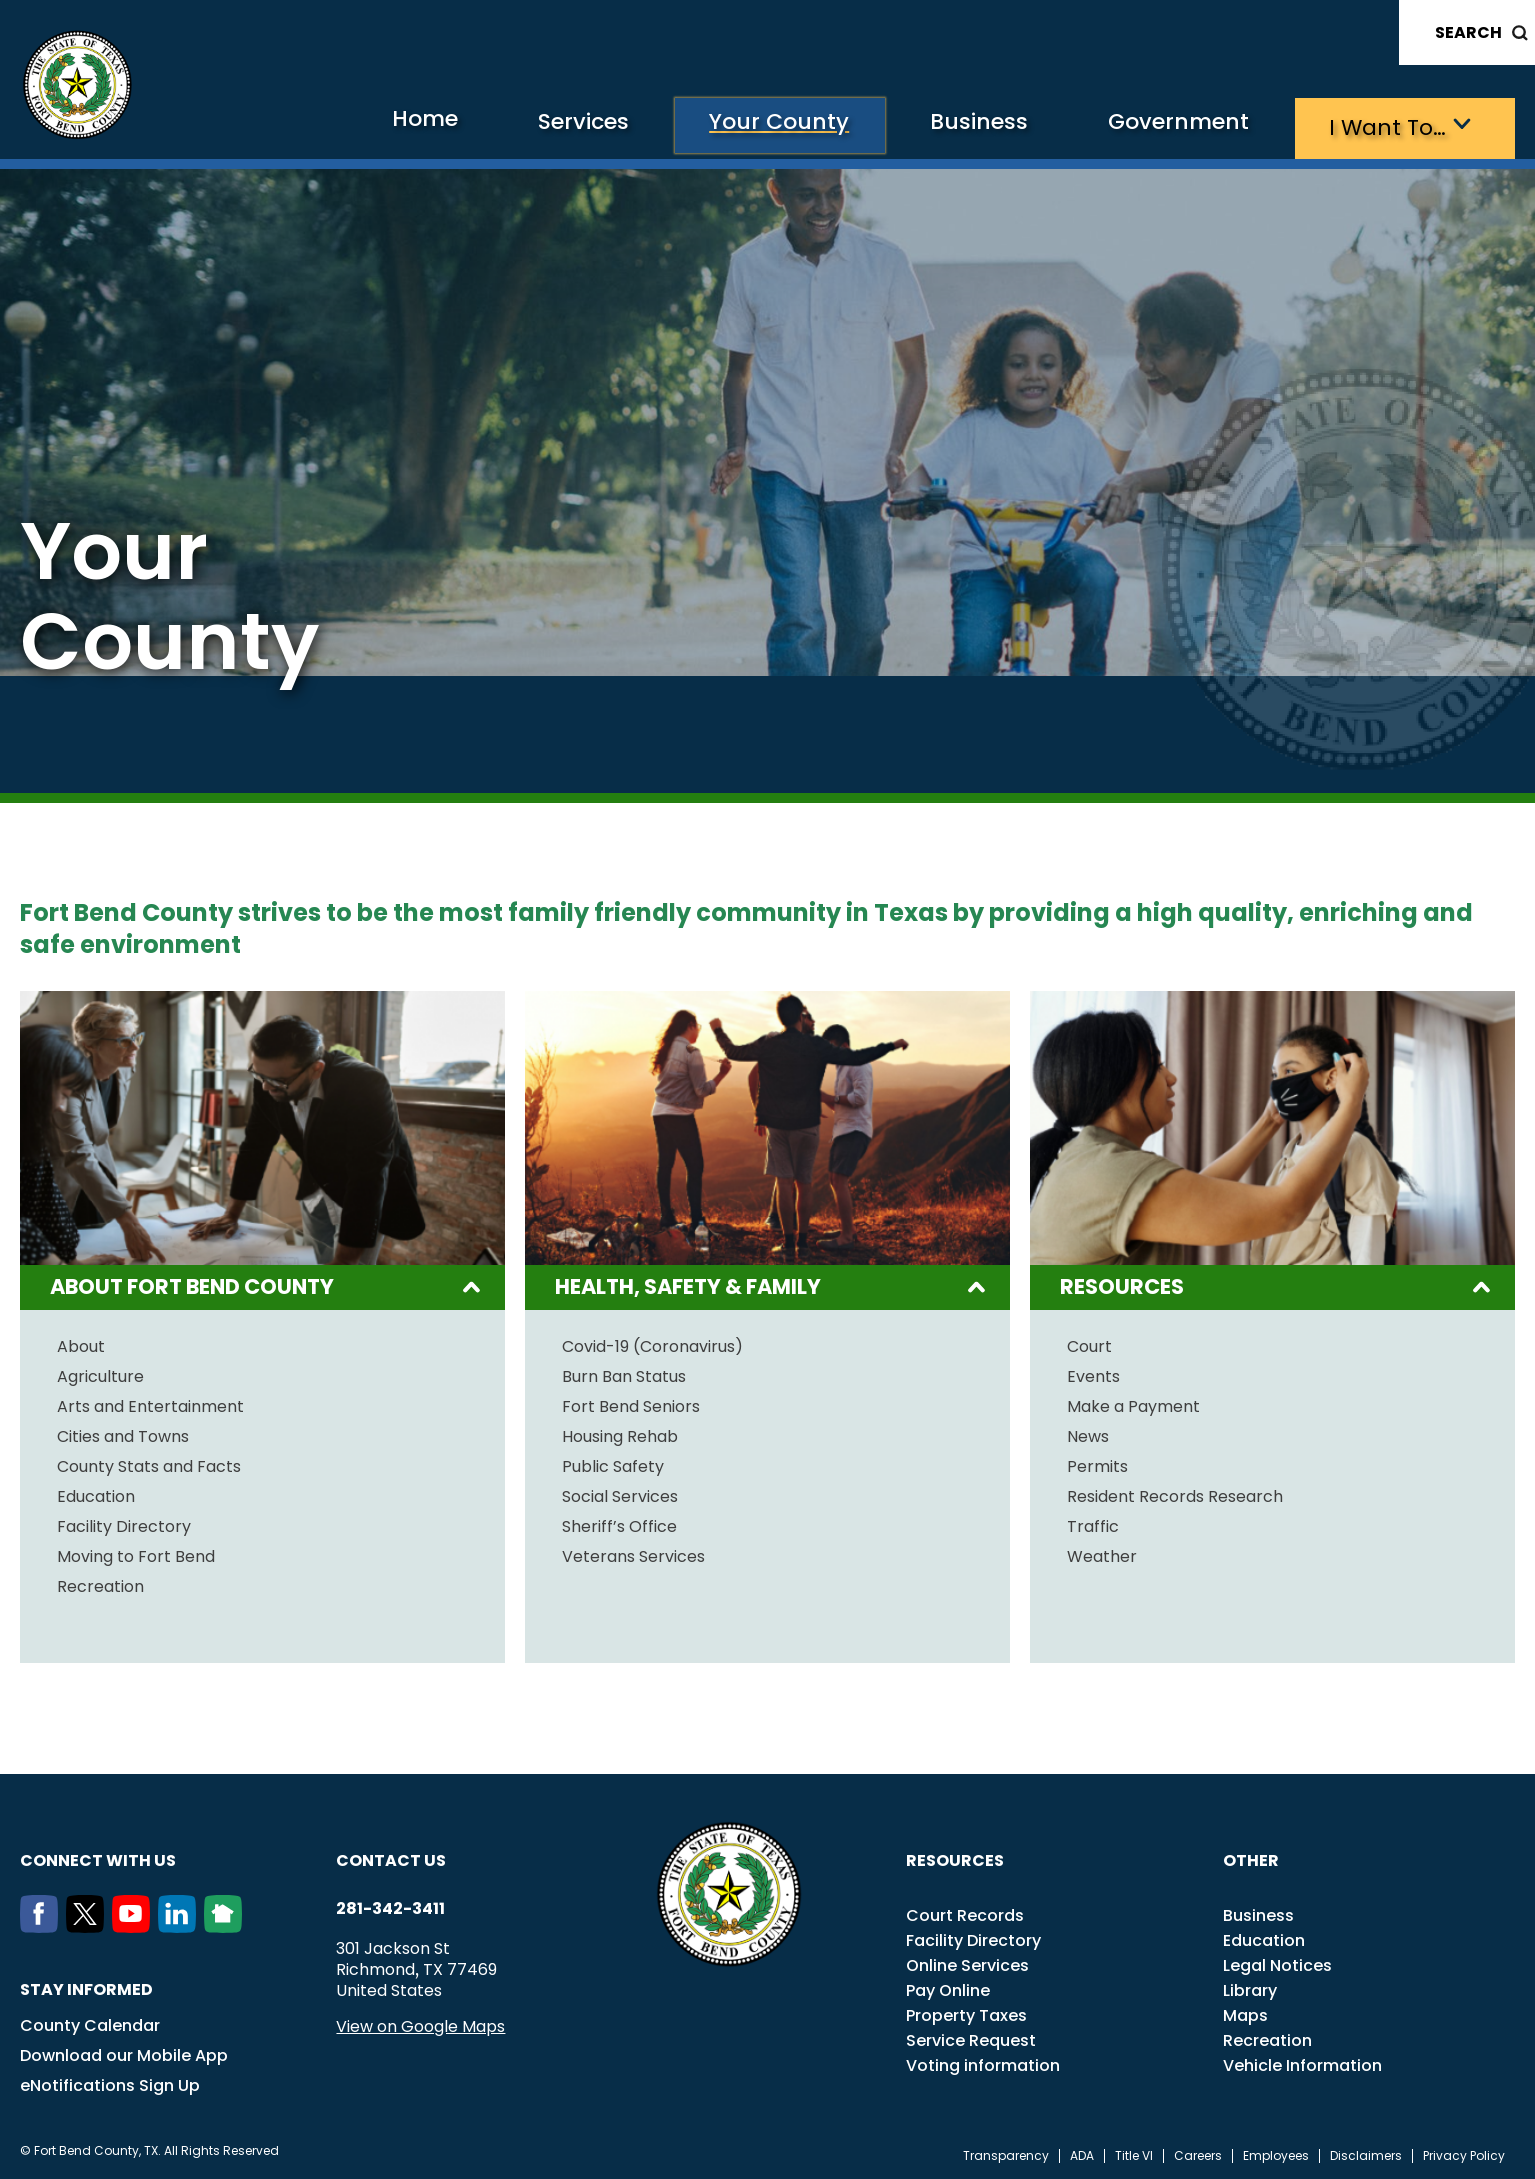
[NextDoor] (227, 1924)
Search (1468, 32)
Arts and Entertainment (150, 1404)
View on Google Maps (420, 2023)
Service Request (971, 2037)
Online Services (967, 1962)
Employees (1276, 2153)
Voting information (983, 2062)
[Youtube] (135, 1924)
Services (514, 125)
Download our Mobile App (124, 2052)
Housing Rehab (620, 1434)
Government (1156, 125)
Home (343, 124)
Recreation (100, 1584)
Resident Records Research (1175, 1494)
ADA (1082, 2153)
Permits (1097, 1464)
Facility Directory (124, 1524)
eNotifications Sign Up (110, 2082)
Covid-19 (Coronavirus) (652, 1344)
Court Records (965, 1912)
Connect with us (98, 1857)
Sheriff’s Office (619, 1524)
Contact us (391, 1857)
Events (1093, 1374)
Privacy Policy (1464, 2153)
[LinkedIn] (181, 1924)
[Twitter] (89, 1924)
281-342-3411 (390, 1906)
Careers (1198, 2153)
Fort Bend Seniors (631, 1404)
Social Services (620, 1494)
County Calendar (90, 2022)
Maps (1245, 2012)
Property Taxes (966, 2012)
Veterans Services (633, 1554)
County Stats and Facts (149, 1464)
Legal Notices (1277, 1962)
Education (96, 1494)
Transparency (1006, 2153)
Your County (725, 125)
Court (1089, 1344)
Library (1250, 1987)
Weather (1102, 1554)
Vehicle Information (1302, 2062)
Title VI (1134, 2153)
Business (941, 125)
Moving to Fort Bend (136, 1554)
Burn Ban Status (624, 1374)
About (81, 1344)
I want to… (1380, 125)
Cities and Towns (123, 1434)
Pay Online (948, 1987)
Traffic (1093, 1524)
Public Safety (613, 1464)
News (1088, 1434)
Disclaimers (1366, 2153)
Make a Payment (1133, 1404)
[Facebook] (43, 1924)
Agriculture (100, 1374)
